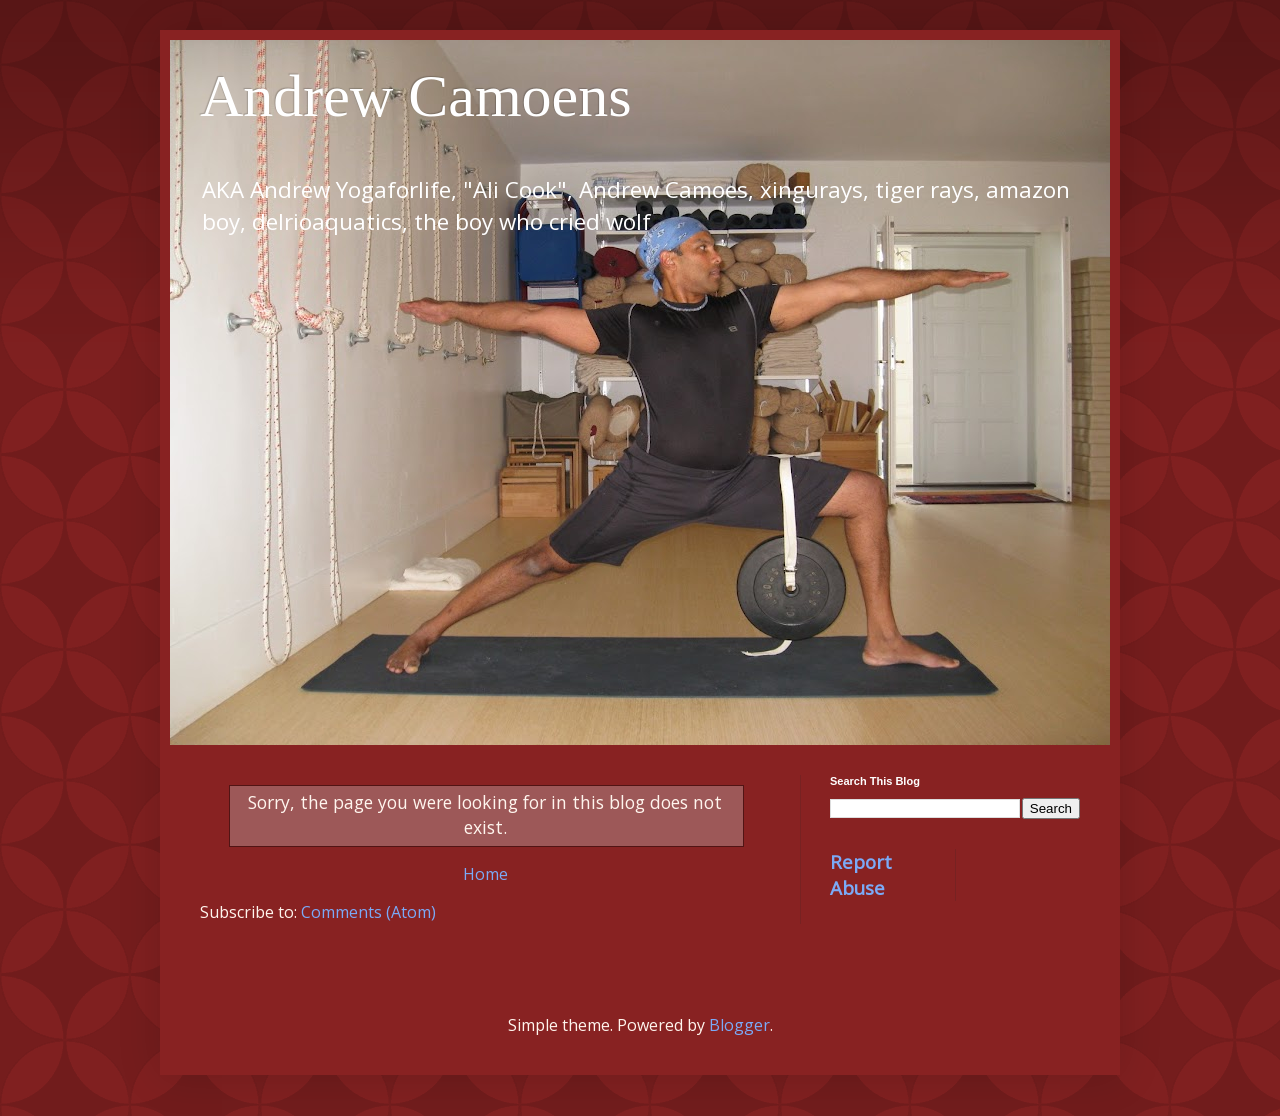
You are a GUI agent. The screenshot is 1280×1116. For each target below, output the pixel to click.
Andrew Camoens (416, 96)
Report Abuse (861, 874)
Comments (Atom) (368, 912)
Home (485, 874)
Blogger (739, 1025)
